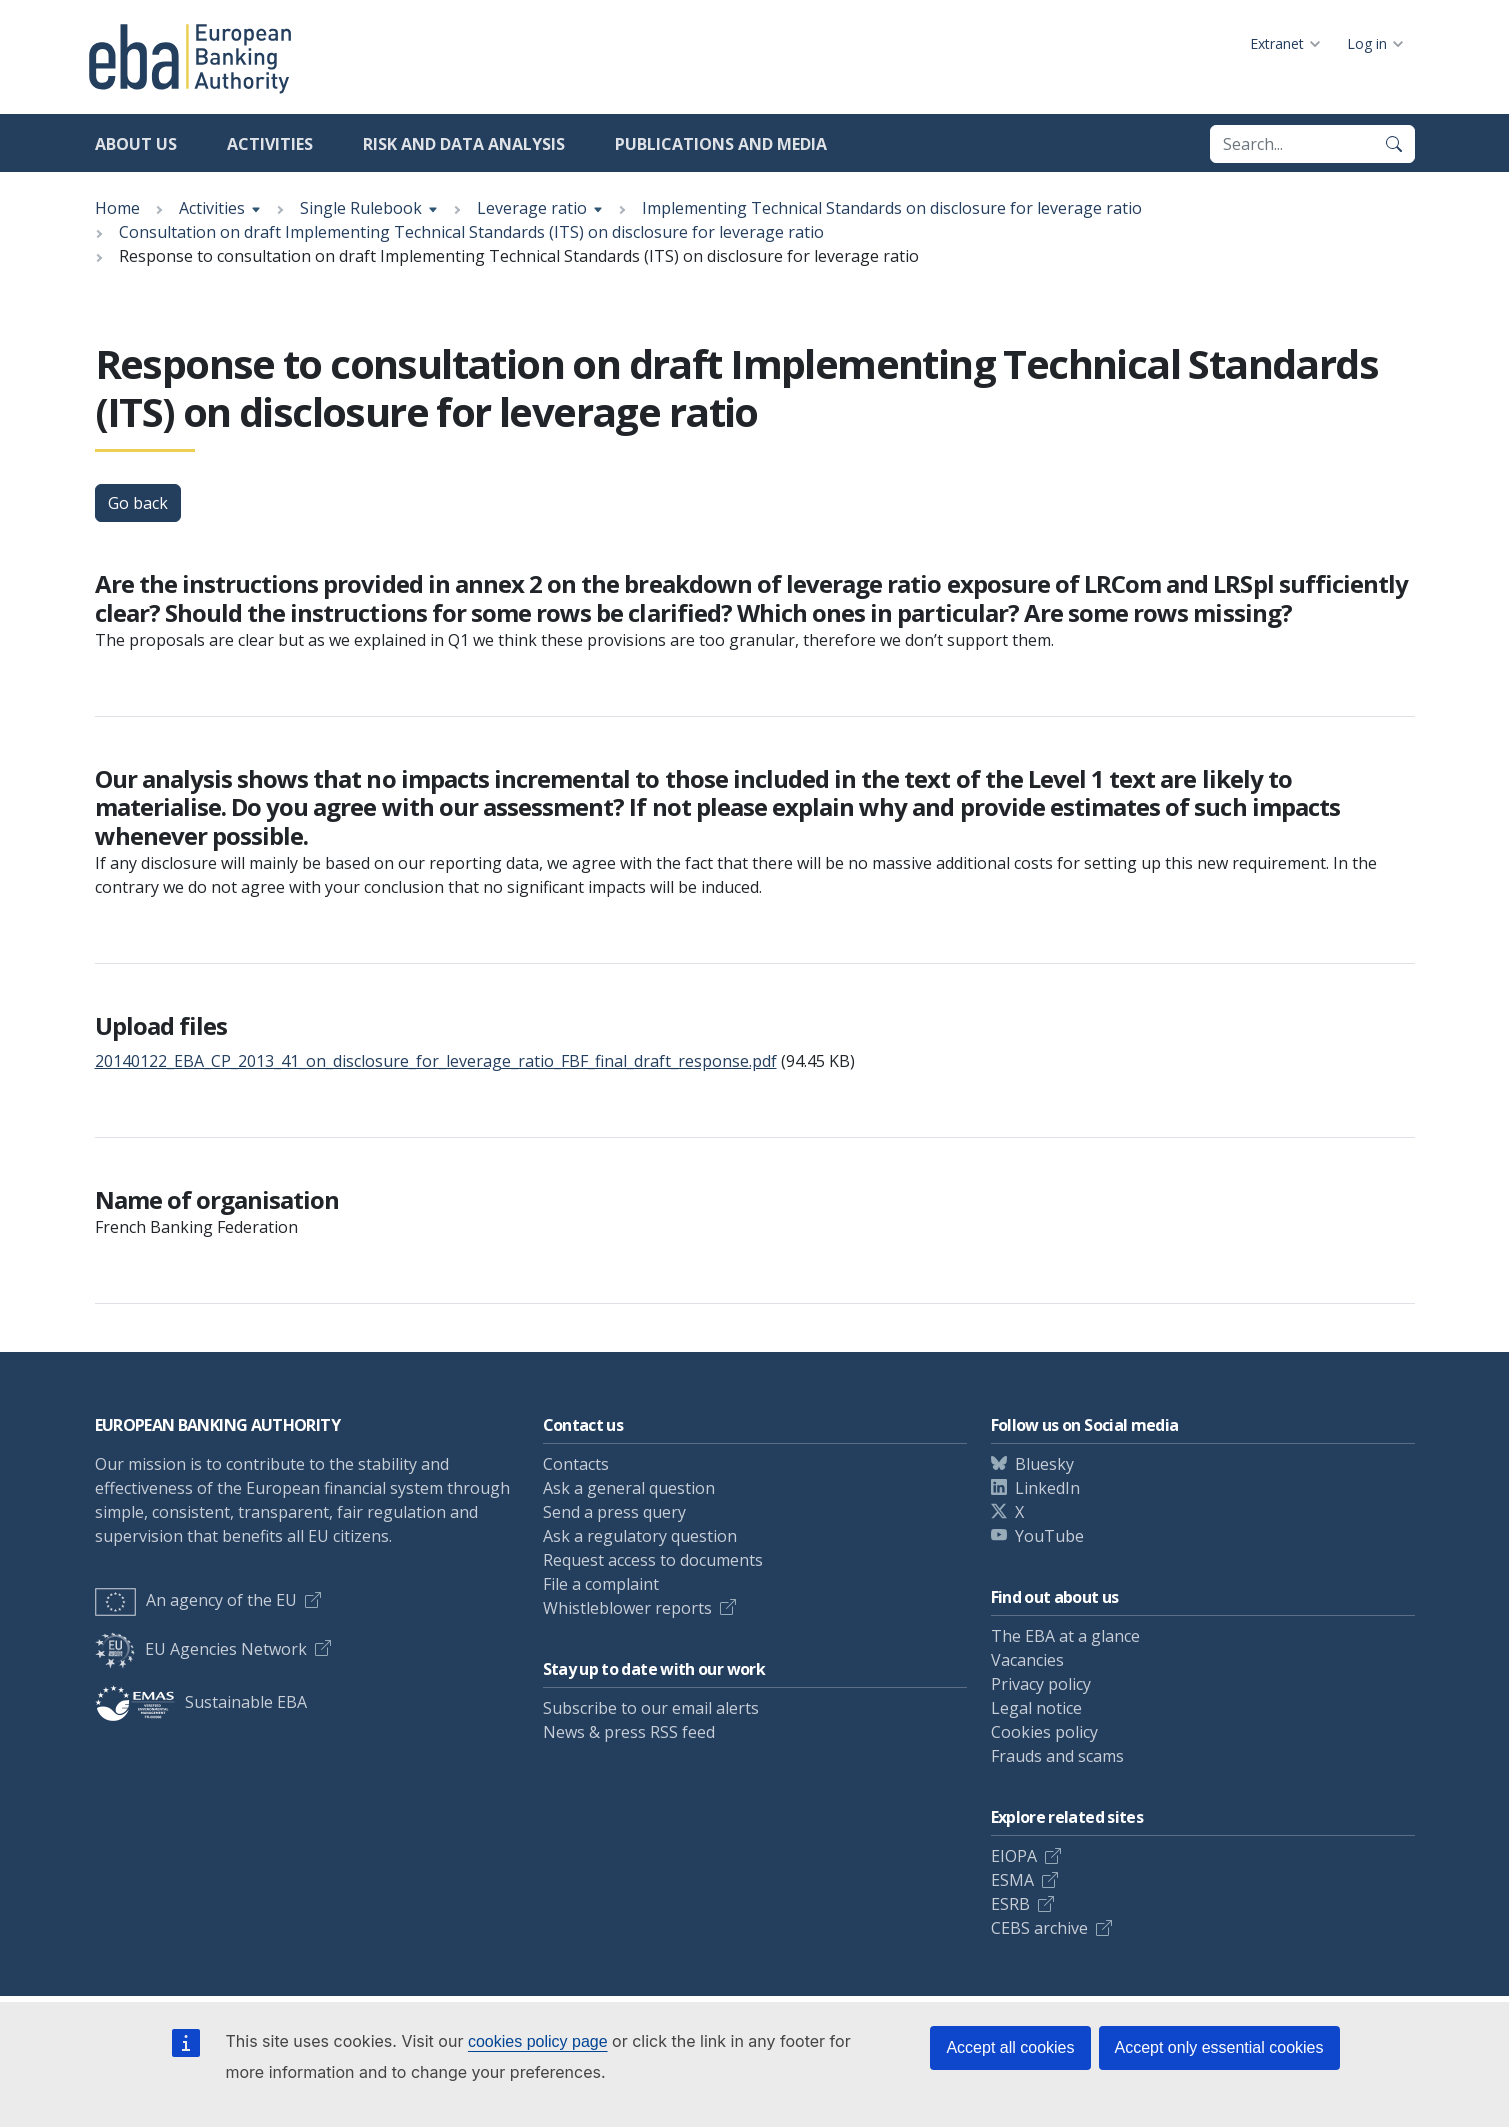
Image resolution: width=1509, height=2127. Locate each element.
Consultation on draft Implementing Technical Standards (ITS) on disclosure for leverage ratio (471, 232)
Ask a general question (629, 1488)
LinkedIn (1047, 1488)
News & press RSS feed (629, 1732)
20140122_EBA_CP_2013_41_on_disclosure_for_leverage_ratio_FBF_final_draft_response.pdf (436, 1061)
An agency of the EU (196, 1600)
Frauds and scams (1057, 1756)
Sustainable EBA (201, 1702)
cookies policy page (538, 2041)
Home (117, 208)
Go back (138, 503)
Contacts (576, 1464)
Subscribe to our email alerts (651, 1708)
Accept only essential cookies (1219, 2047)
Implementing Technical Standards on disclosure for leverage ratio (892, 208)
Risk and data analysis (464, 144)
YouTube (1049, 1536)
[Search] (1394, 144)
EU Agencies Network (201, 1649)
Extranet (1277, 43)
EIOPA (1014, 1856)
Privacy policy (1041, 1684)
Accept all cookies (1010, 2047)
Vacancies (1027, 1660)
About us (136, 144)
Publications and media (721, 144)
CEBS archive (1039, 1928)
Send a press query (614, 1512)
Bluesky (1044, 1464)
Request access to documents (653, 1560)
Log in (1367, 43)
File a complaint (601, 1584)
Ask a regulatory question (640, 1536)
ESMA (1012, 1880)
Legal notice (1036, 1708)
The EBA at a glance (1065, 1636)
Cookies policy (1044, 1732)
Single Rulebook (361, 208)
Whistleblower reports (627, 1608)
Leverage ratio (532, 208)
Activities (270, 144)
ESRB (1010, 1904)
